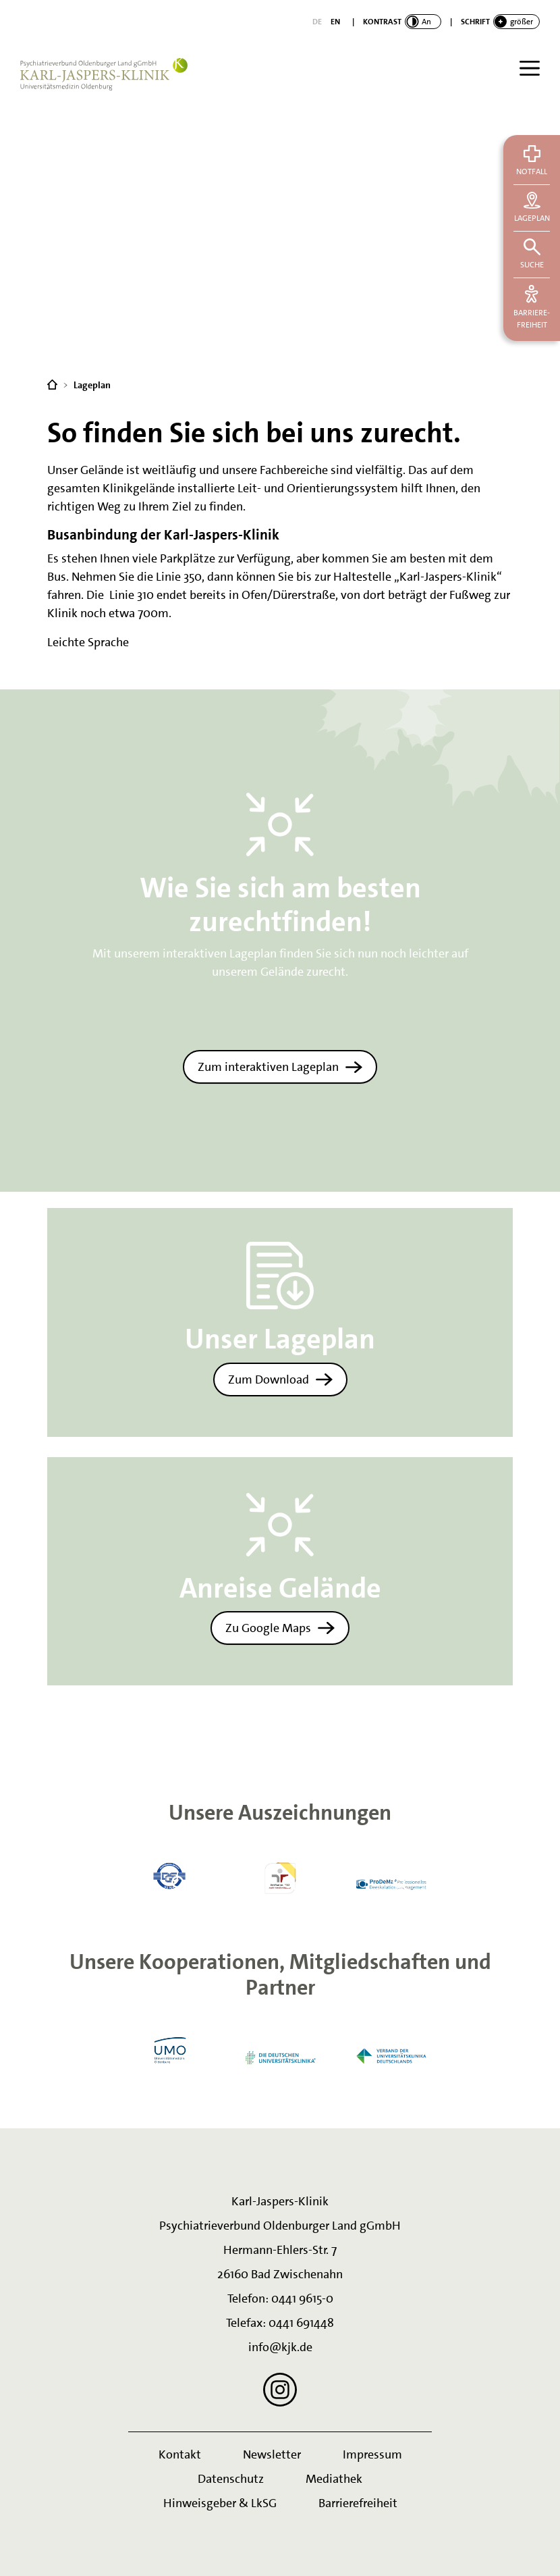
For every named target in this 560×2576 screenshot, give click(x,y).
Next (470, 1876)
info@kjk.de (280, 2347)
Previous (89, 1876)
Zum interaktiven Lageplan (268, 1067)
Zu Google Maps (268, 1628)
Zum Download (268, 1379)
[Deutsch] (317, 21)
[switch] (402, 21)
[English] (335, 21)
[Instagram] (280, 2390)
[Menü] (530, 68)
